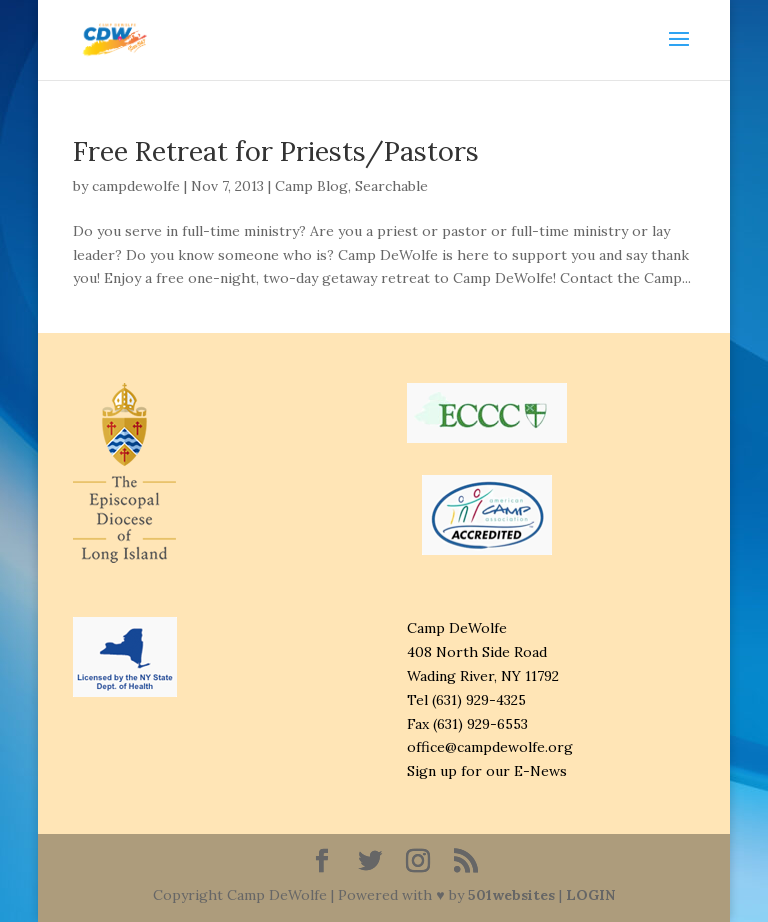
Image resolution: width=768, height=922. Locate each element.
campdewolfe (136, 186)
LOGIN (590, 895)
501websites (511, 895)
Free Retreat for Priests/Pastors (276, 151)
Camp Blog (311, 186)
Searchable (391, 186)
